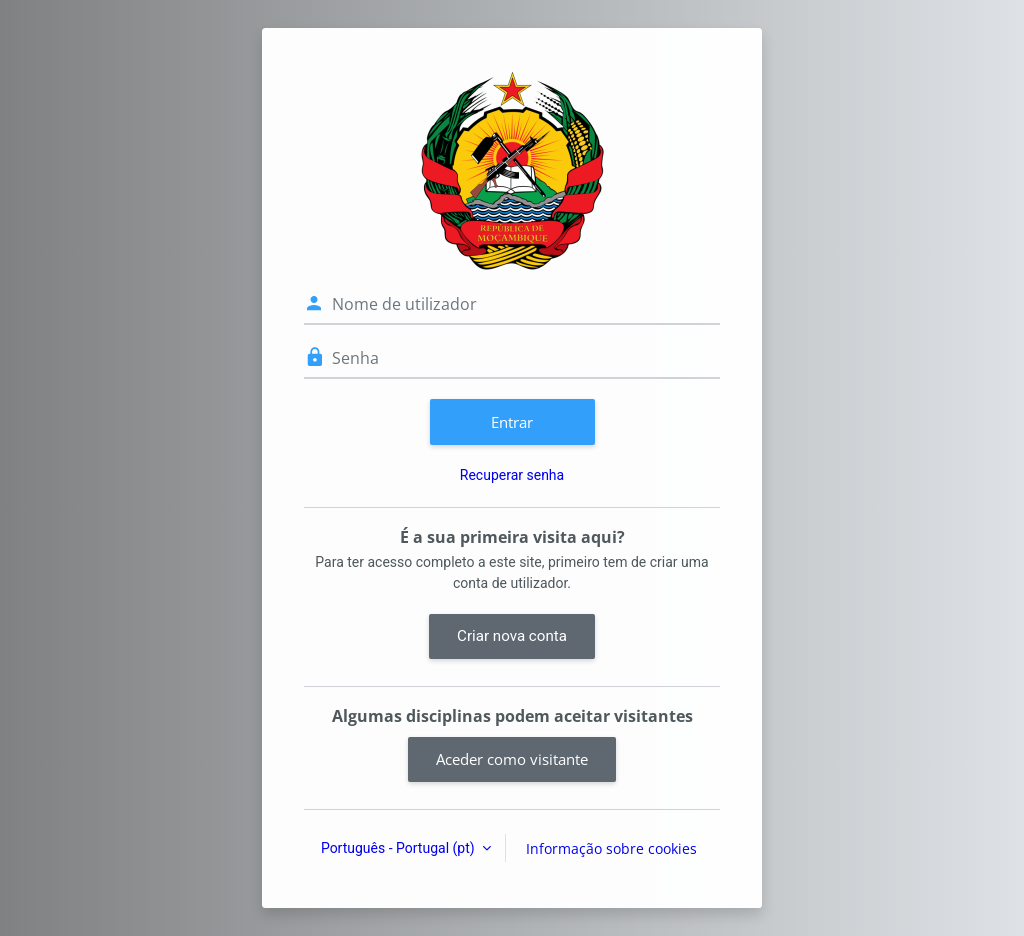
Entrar (512, 422)
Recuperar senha (512, 475)
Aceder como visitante (512, 759)
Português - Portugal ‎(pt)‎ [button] (399, 848)
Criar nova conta (512, 636)
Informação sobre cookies (611, 848)
